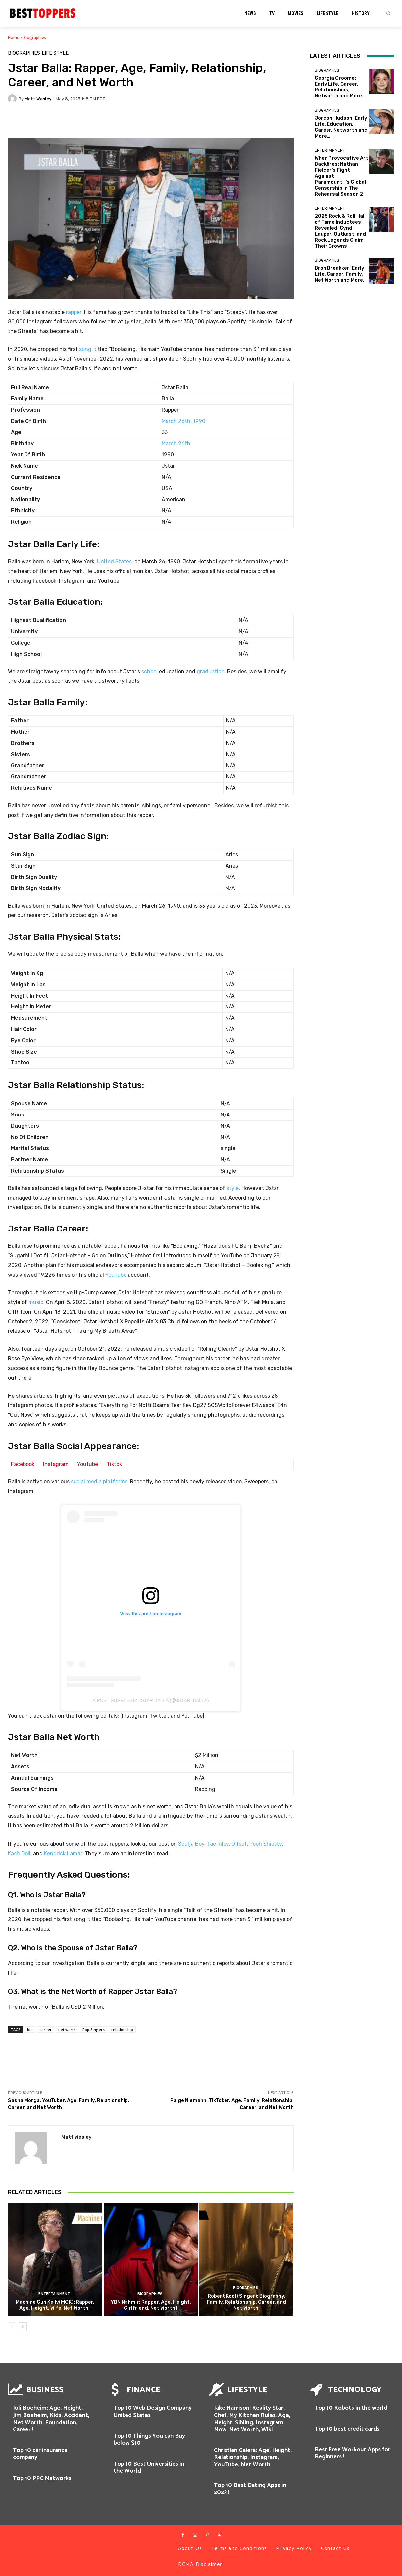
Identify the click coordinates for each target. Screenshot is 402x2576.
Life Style (55, 53)
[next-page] (23, 2326)
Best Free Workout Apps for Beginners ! (352, 2453)
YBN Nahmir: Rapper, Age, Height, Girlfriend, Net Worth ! (151, 2305)
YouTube (115, 1275)
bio (30, 2029)
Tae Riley (218, 1844)
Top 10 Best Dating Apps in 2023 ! (250, 2488)
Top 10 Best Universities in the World (149, 2467)
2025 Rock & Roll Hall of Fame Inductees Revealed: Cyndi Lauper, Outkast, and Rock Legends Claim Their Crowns (340, 231)
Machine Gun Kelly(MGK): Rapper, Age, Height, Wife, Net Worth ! (55, 2305)
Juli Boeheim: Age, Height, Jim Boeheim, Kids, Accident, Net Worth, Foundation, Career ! (51, 2418)
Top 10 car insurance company (40, 2454)
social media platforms (99, 1481)
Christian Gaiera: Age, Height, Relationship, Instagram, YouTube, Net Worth (253, 2457)
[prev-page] (12, 2326)
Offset (239, 1844)
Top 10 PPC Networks (42, 2478)
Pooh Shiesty (265, 1844)
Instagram (56, 1464)
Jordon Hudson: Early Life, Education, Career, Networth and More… (341, 127)
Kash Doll (19, 1853)
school (149, 671)
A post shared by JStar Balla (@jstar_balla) (151, 1700)
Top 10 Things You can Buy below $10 (149, 2439)
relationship (122, 2029)
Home (13, 37)
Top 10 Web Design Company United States (153, 2411)
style (232, 1188)
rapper (73, 312)
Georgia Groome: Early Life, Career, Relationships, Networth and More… (340, 87)
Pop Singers (93, 2029)
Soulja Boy (191, 1844)
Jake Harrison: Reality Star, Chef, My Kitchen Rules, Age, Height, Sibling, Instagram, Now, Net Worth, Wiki (252, 2418)
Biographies (35, 37)
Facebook (22, 1464)
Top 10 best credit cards (347, 2429)
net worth (67, 2029)
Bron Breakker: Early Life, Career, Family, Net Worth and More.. (340, 274)
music (35, 1302)
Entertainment (54, 2294)
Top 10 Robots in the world (351, 2408)
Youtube (87, 1464)
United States (114, 561)
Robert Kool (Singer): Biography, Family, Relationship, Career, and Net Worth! (246, 2302)
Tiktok (114, 1464)
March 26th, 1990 (183, 421)
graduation (211, 671)
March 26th (176, 443)
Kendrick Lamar (63, 1853)
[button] (388, 13)
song (85, 349)
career (45, 2029)
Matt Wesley (38, 99)
